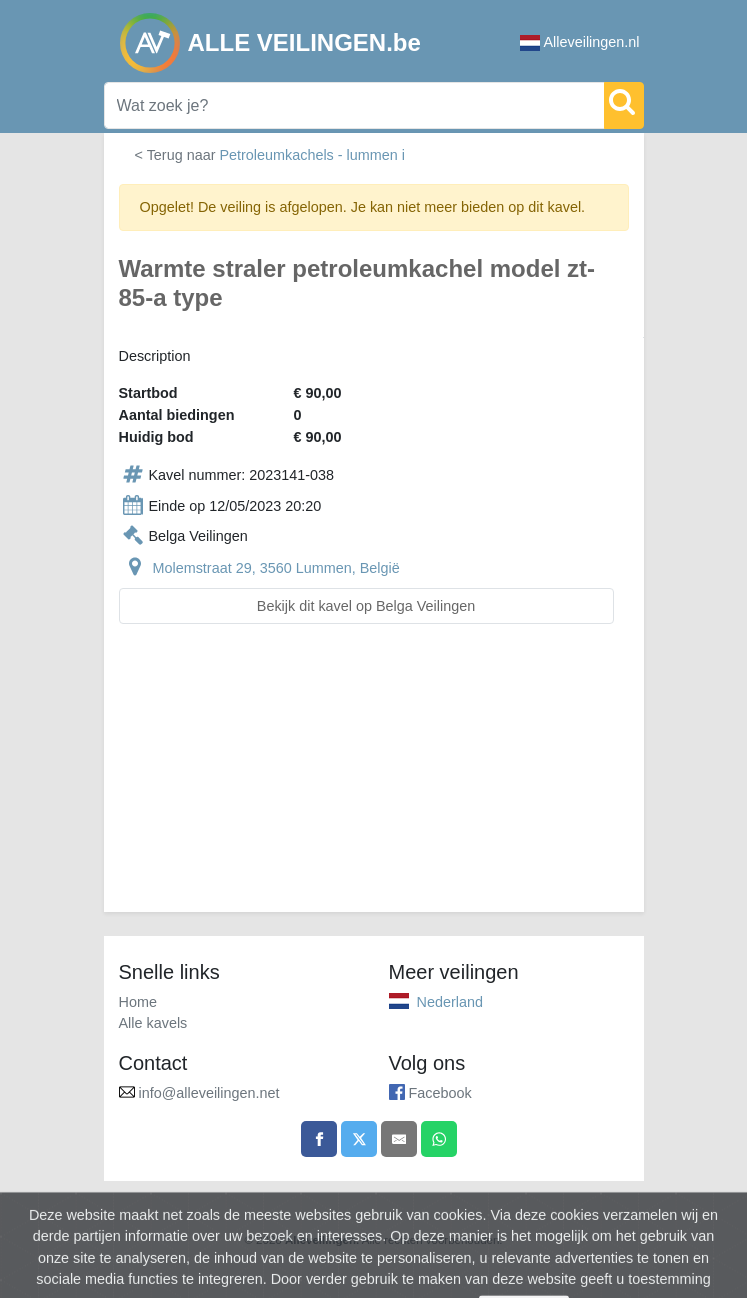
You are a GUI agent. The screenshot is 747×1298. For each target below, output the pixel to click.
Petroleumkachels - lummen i (312, 155)
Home (138, 1002)
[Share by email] (399, 1139)
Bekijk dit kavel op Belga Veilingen (366, 606)
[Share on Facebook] (319, 1139)
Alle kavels (153, 1023)
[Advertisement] (374, 780)
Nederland (450, 1002)
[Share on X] (359, 1139)
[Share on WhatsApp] (439, 1139)
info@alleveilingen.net (209, 1093)
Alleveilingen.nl (580, 42)
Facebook (440, 1093)
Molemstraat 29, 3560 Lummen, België (276, 568)
